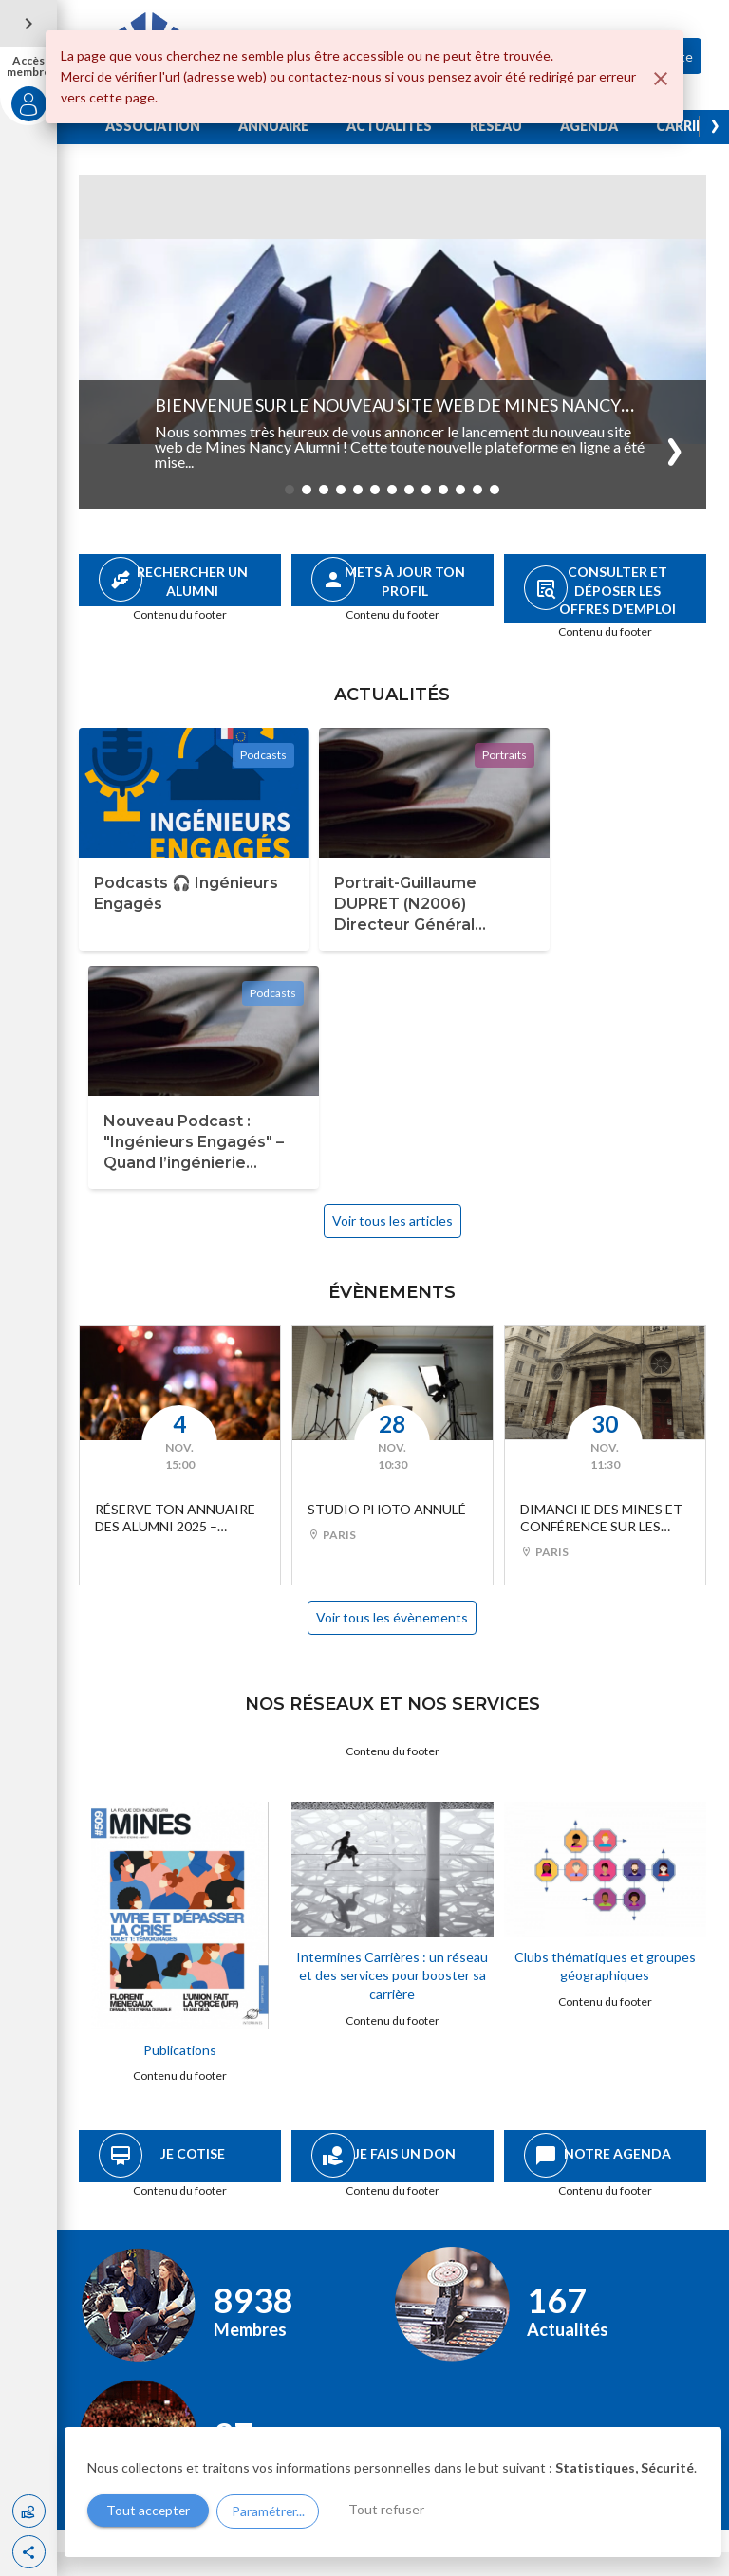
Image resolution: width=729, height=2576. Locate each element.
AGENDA (590, 126)
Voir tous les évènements (393, 1363)
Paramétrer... (270, 2511)
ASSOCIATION (153, 126)
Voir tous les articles (393, 966)
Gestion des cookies (136, 2559)
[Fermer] (660, 78)
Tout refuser (390, 2510)
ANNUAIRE (274, 126)
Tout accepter (149, 2511)
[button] (29, 2551)
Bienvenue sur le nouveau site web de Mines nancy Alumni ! (389, 415)
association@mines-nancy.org (186, 2424)
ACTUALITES (390, 126)
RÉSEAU (497, 126)
